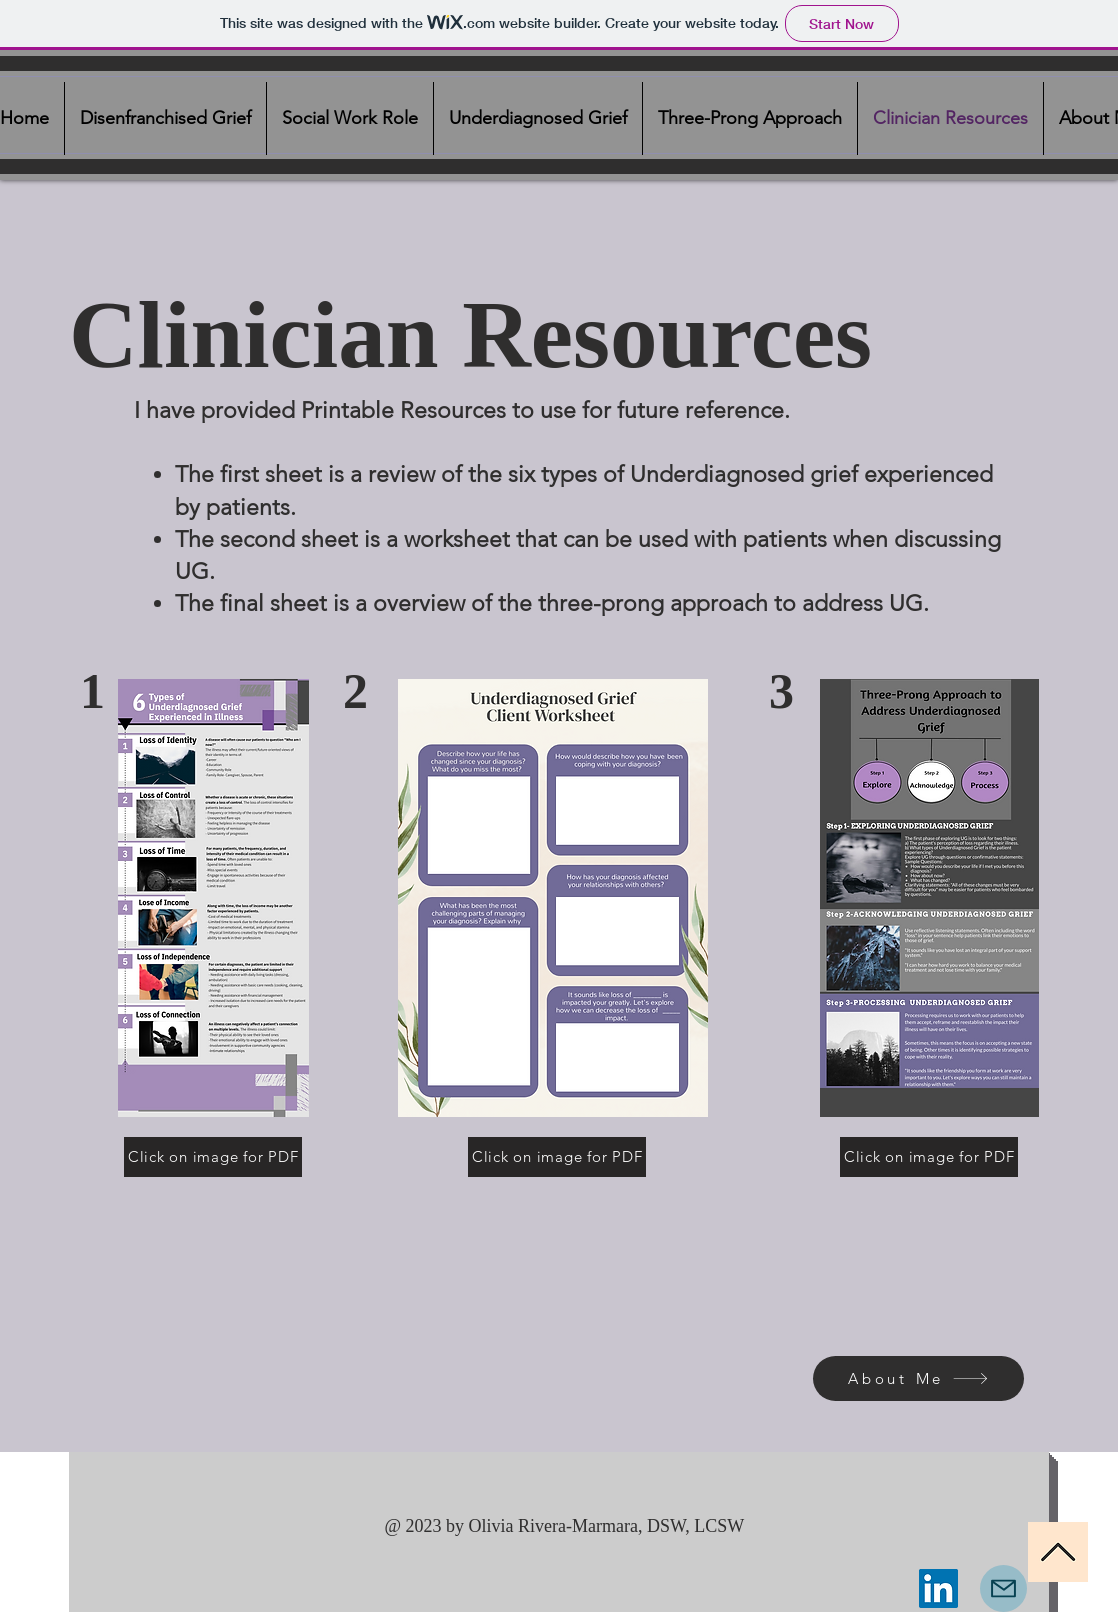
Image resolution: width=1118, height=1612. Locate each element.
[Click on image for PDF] (213, 1157)
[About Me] (918, 1378)
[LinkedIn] (938, 1588)
